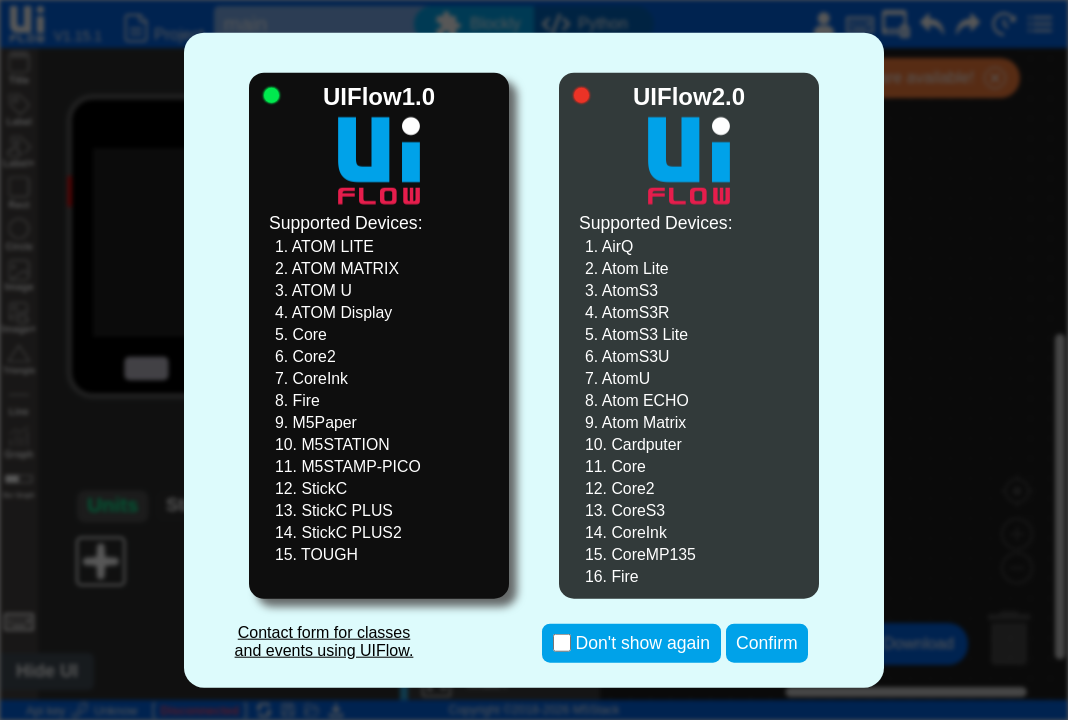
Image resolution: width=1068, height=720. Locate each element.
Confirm (767, 643)
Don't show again (643, 643)
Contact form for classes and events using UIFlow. (324, 641)
